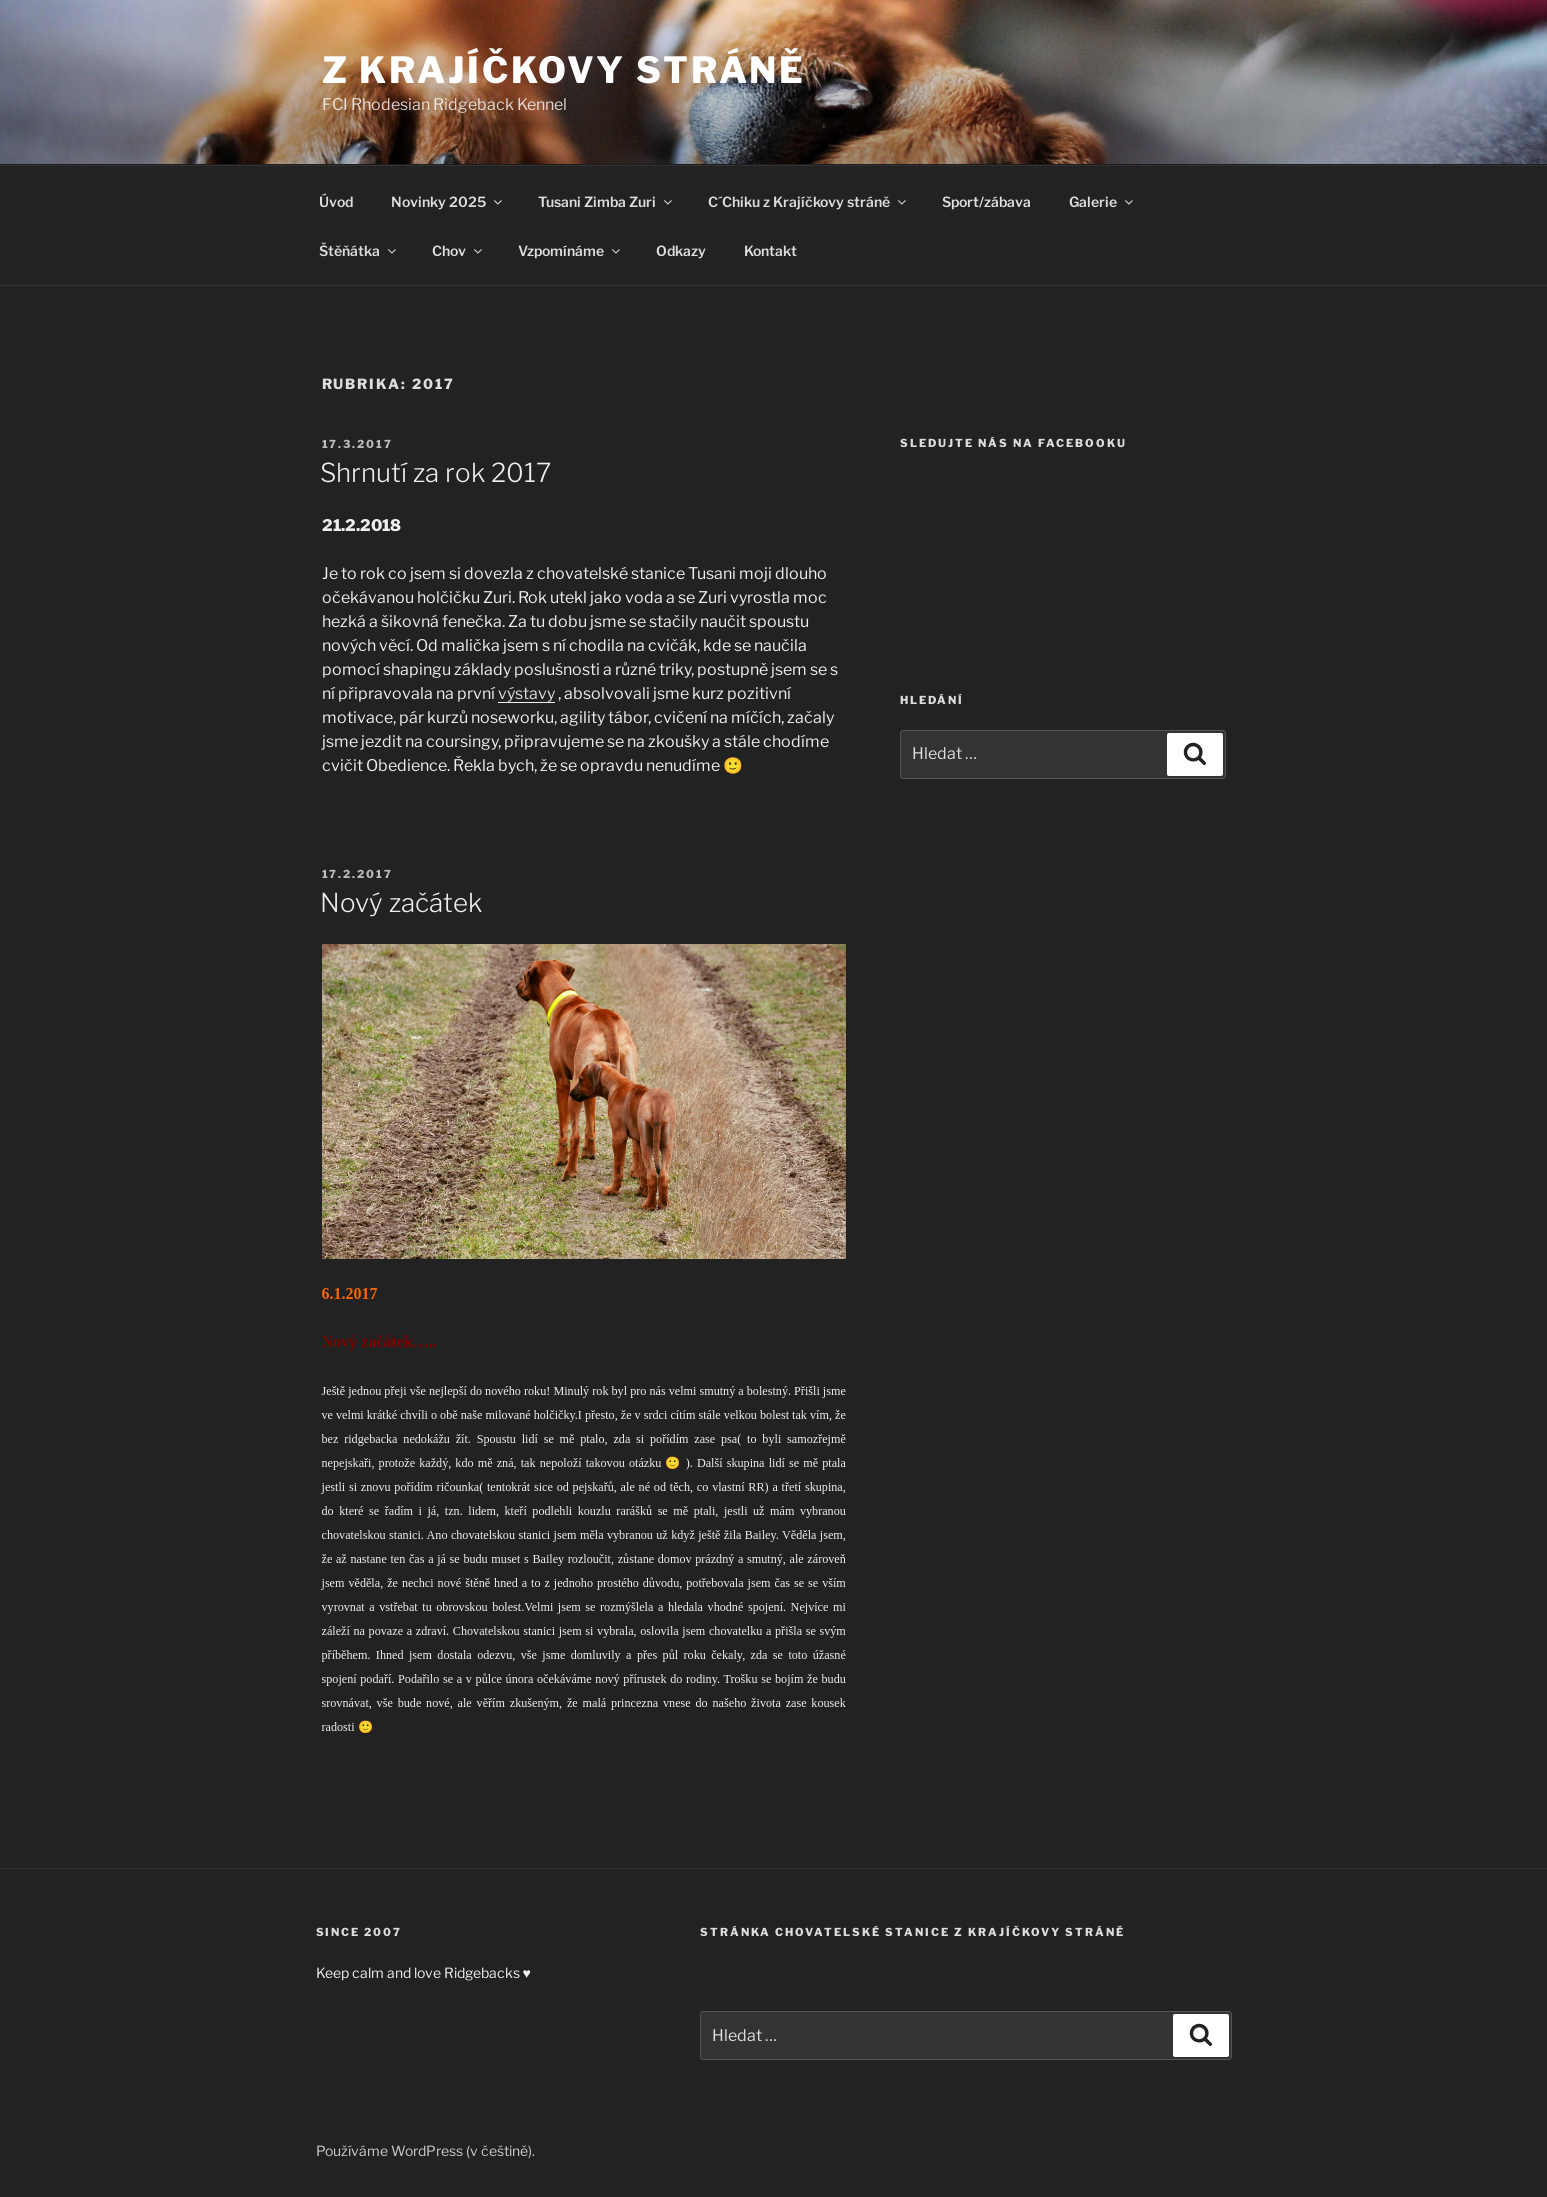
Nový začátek (401, 902)
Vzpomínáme (570, 250)
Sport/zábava (986, 201)
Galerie (1102, 201)
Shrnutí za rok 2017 (435, 472)
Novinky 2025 (448, 201)
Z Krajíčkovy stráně (564, 70)
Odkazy (681, 250)
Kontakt (770, 250)
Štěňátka (359, 250)
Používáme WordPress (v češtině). (425, 2150)
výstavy (526, 693)
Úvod (336, 201)
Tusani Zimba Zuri (606, 201)
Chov (458, 250)
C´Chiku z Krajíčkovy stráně (808, 201)
